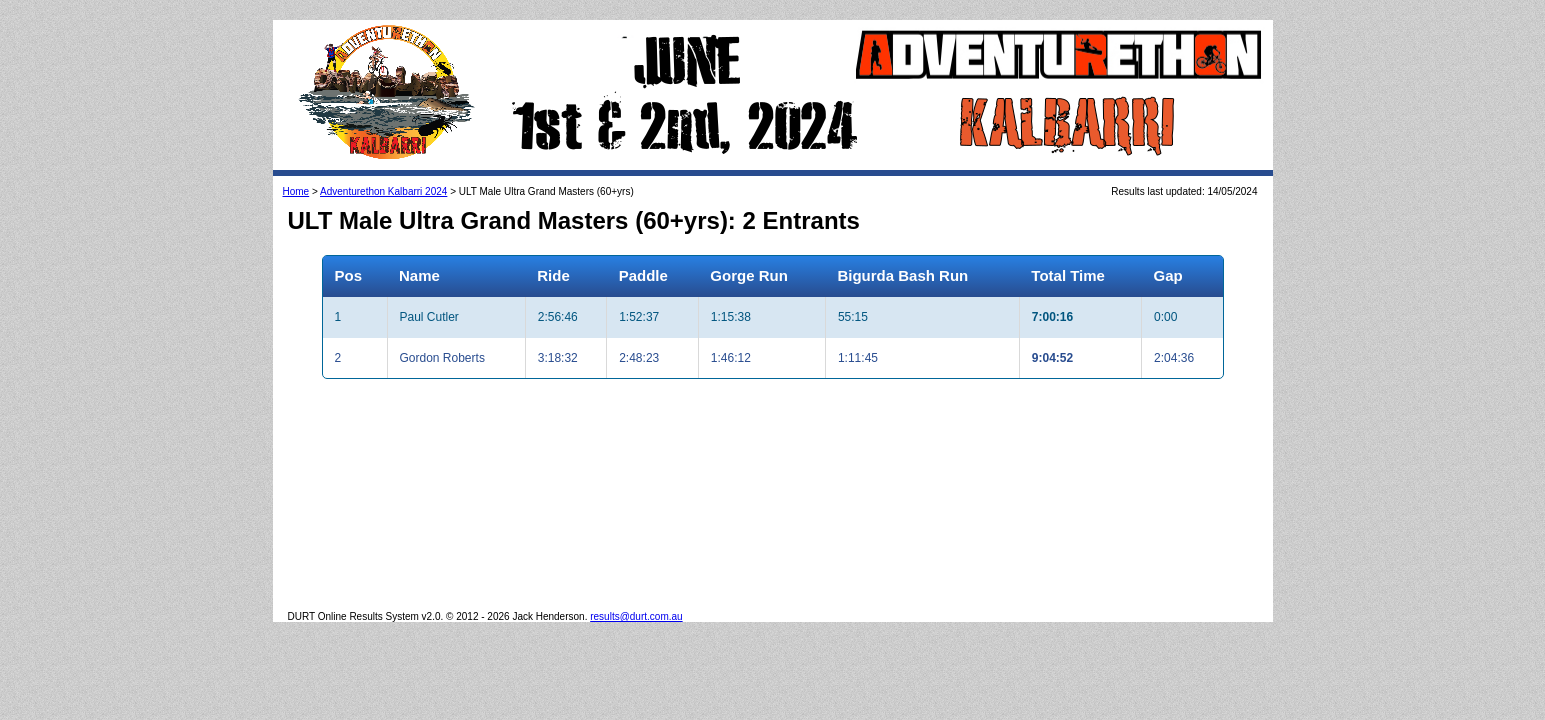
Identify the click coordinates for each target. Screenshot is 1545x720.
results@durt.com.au (636, 616)
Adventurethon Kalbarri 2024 (383, 191)
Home (296, 191)
